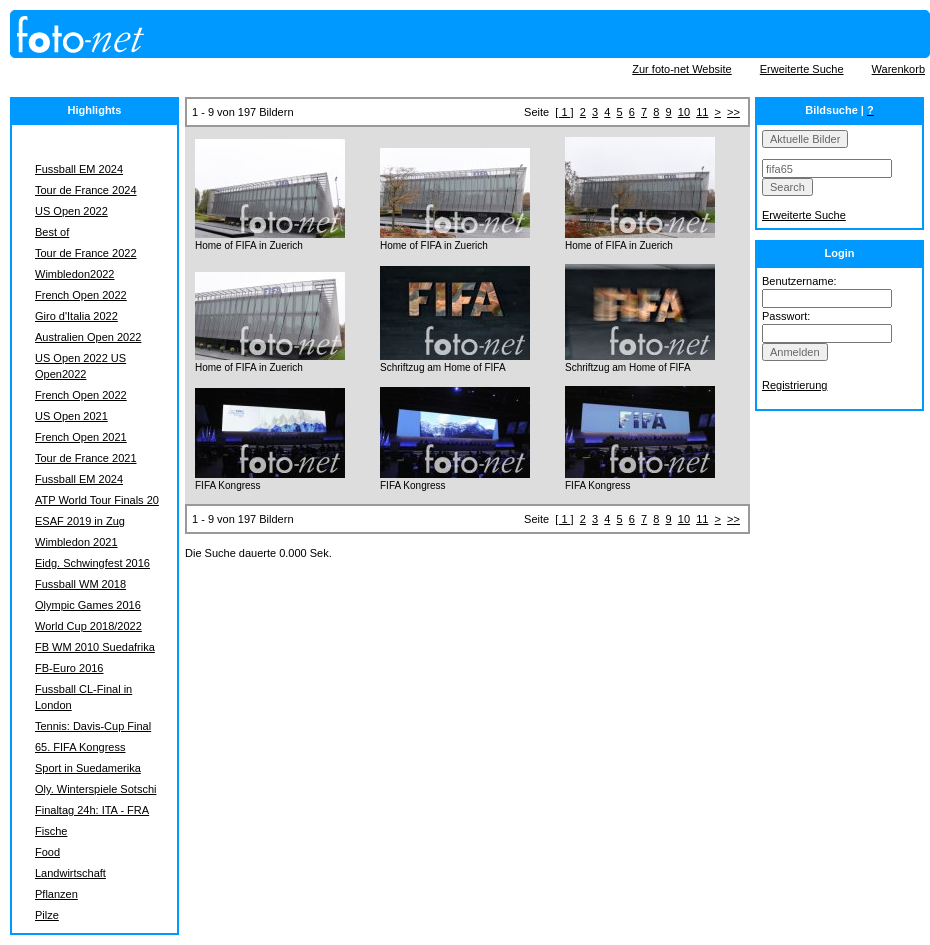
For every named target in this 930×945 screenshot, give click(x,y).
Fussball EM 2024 (79, 169)
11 (702, 112)
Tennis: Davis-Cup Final (93, 726)
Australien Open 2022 (88, 337)
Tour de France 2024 (86, 190)
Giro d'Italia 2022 (76, 316)
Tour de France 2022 (86, 253)
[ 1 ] (564, 112)
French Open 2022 (81, 295)
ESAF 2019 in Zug (80, 521)
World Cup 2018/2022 (88, 626)
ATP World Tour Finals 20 (97, 500)
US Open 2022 (71, 211)
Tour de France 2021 (86, 458)
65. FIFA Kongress (80, 747)
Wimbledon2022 (75, 274)
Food (47, 852)
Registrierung (794, 385)
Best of (52, 232)
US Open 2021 (71, 416)
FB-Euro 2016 (69, 668)
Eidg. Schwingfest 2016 (92, 563)
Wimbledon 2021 (76, 542)
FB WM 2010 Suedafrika (95, 647)
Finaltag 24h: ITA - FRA (92, 810)
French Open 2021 (81, 437)
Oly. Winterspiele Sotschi (95, 789)
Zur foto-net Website (681, 69)
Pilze (47, 915)
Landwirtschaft (70, 873)
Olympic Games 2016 (88, 605)
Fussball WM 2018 (80, 584)
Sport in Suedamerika (88, 768)
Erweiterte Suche (802, 69)
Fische (51, 831)
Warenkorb (898, 69)
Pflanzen (56, 894)
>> (733, 112)
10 (684, 112)
